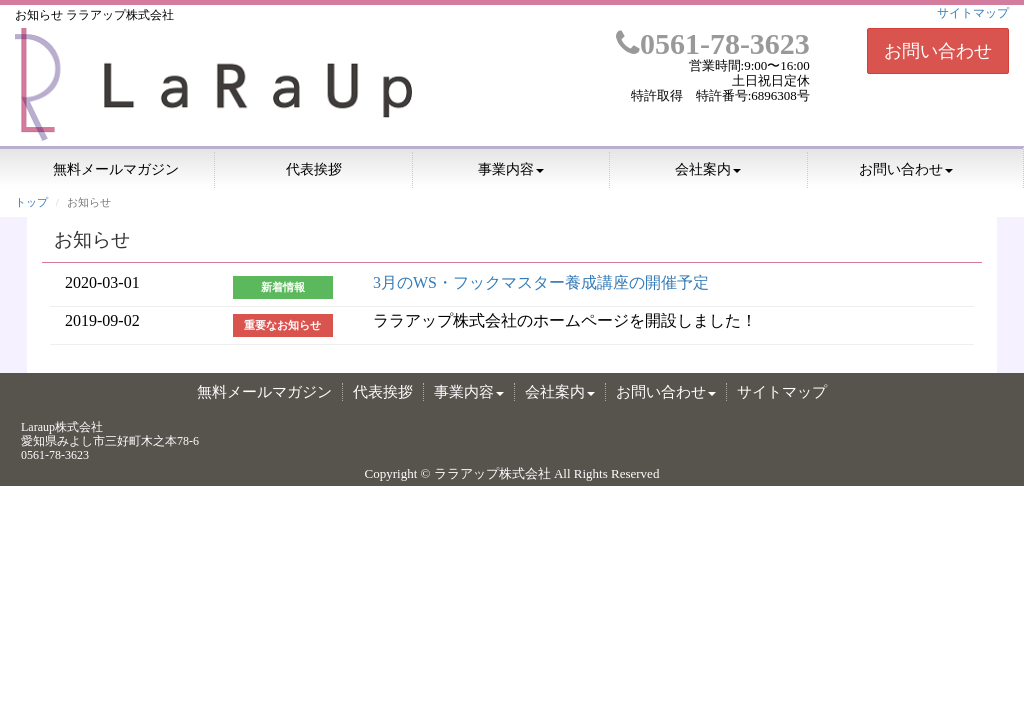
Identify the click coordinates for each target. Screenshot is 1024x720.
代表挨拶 (314, 169)
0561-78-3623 (713, 43)
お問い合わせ (938, 51)
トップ (31, 202)
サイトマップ (973, 13)
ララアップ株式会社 (492, 473)
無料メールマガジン (116, 169)
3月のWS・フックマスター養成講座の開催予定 (541, 282)
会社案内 (708, 169)
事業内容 (511, 169)
